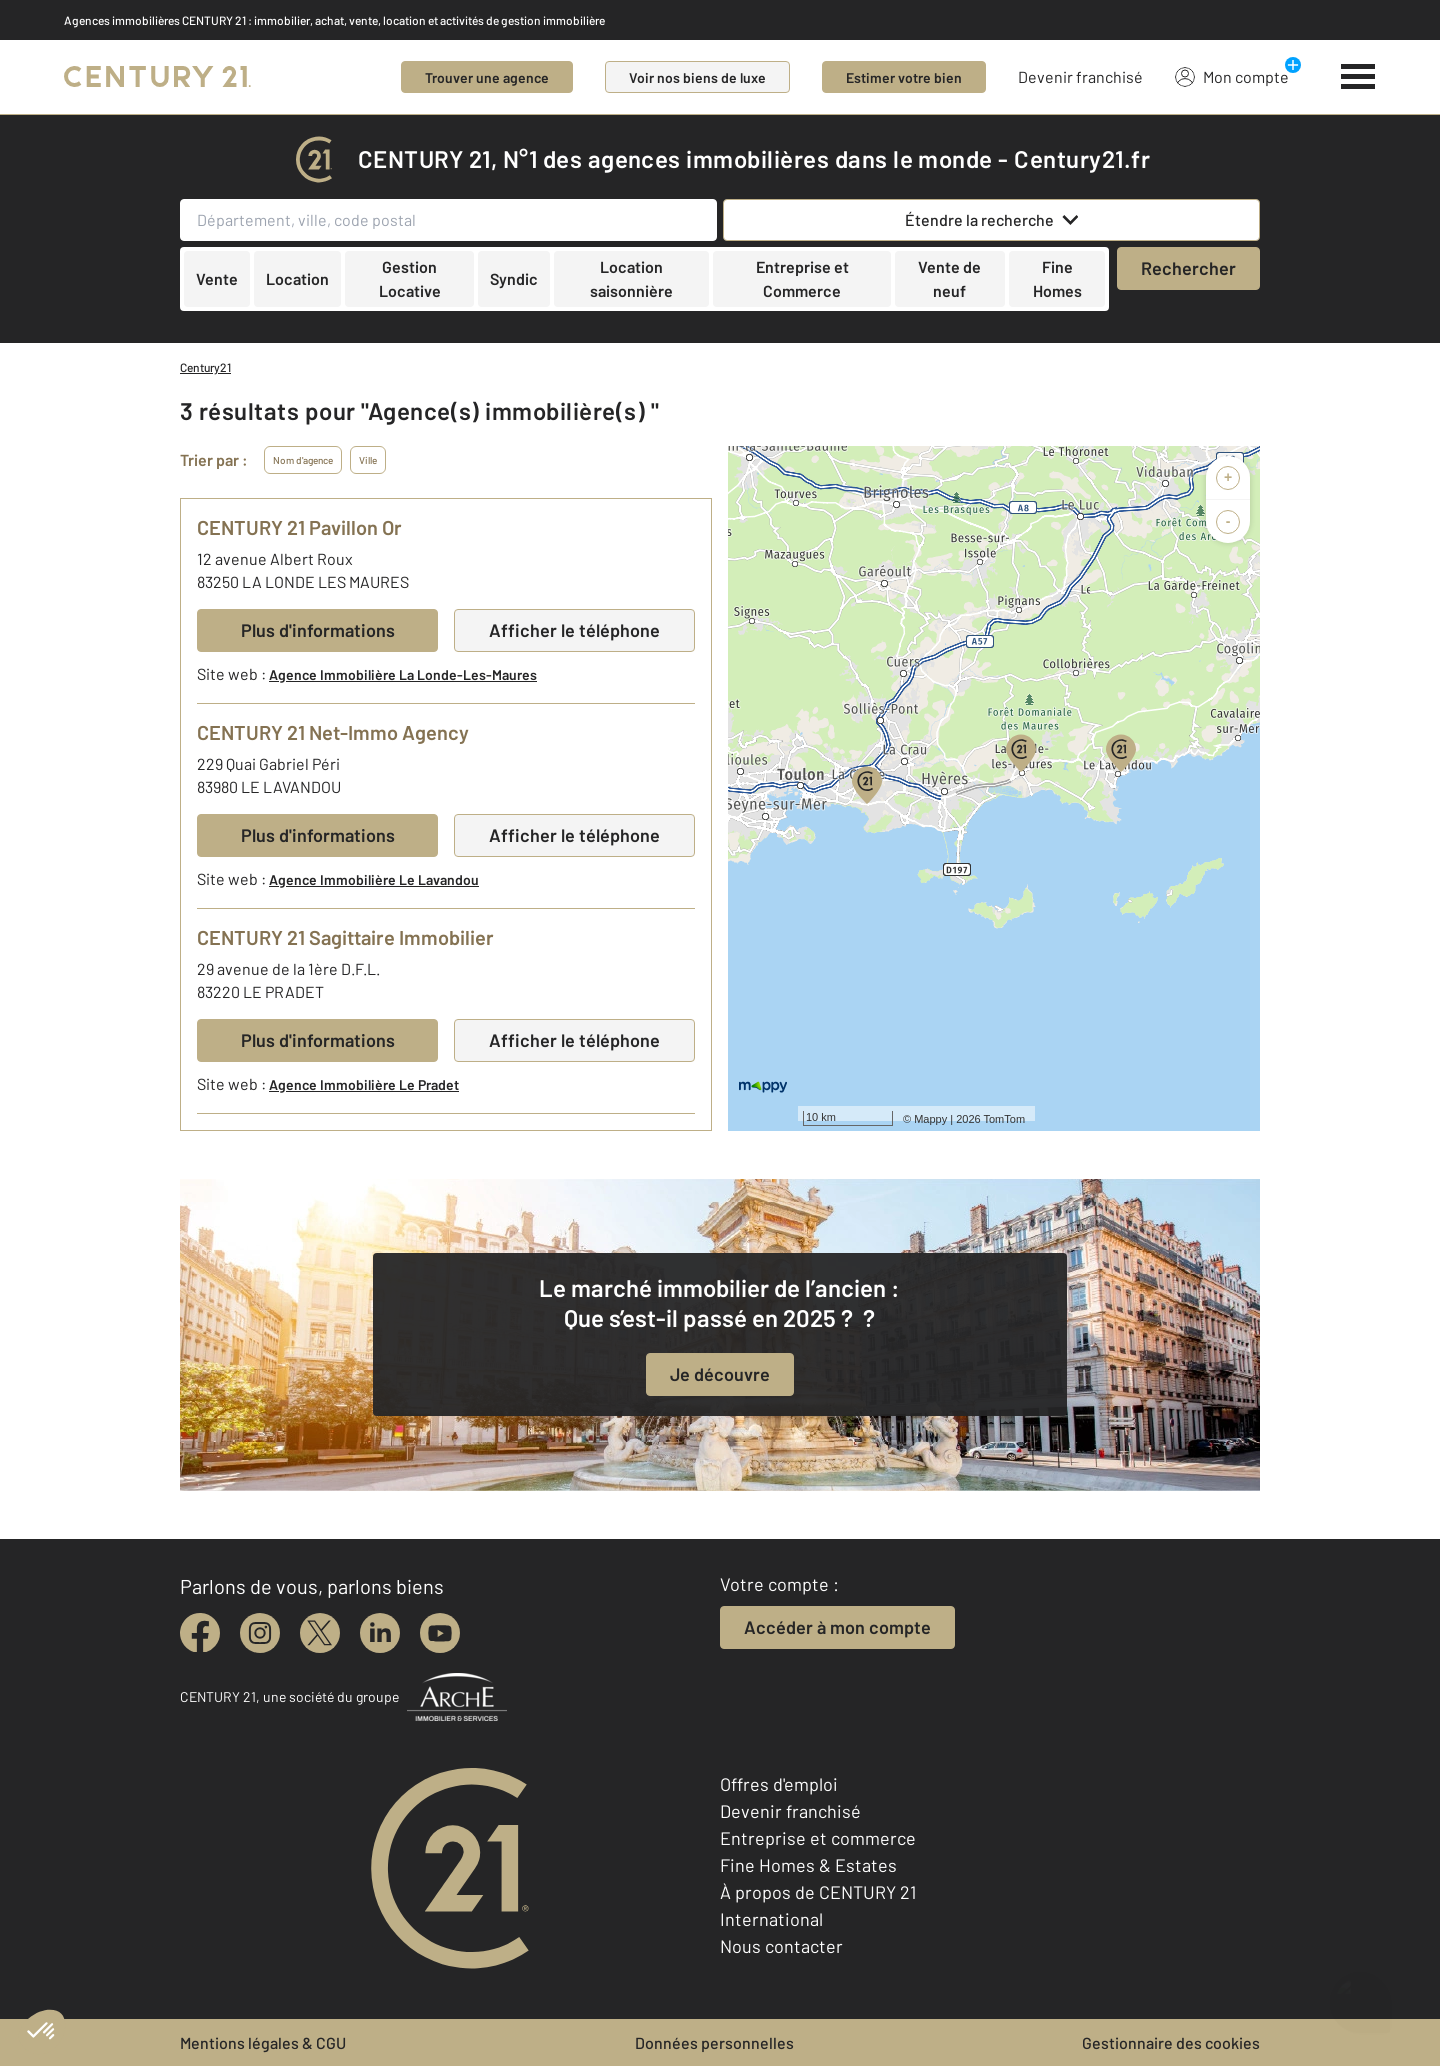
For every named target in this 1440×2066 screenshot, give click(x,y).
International (771, 1919)
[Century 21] (157, 77)
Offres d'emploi (779, 1784)
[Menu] (1358, 77)
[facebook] (200, 1633)
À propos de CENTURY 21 (818, 1892)
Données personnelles (714, 2042)
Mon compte (1232, 76)
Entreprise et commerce (818, 1838)
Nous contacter (781, 1946)
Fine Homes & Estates (808, 1865)
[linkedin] (380, 1633)
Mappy (930, 1119)
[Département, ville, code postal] (448, 220)
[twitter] (320, 1633)
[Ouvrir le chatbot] (1360, 1994)
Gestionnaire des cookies (1171, 2042)
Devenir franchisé (1080, 76)
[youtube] (440, 1633)
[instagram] (260, 1633)
